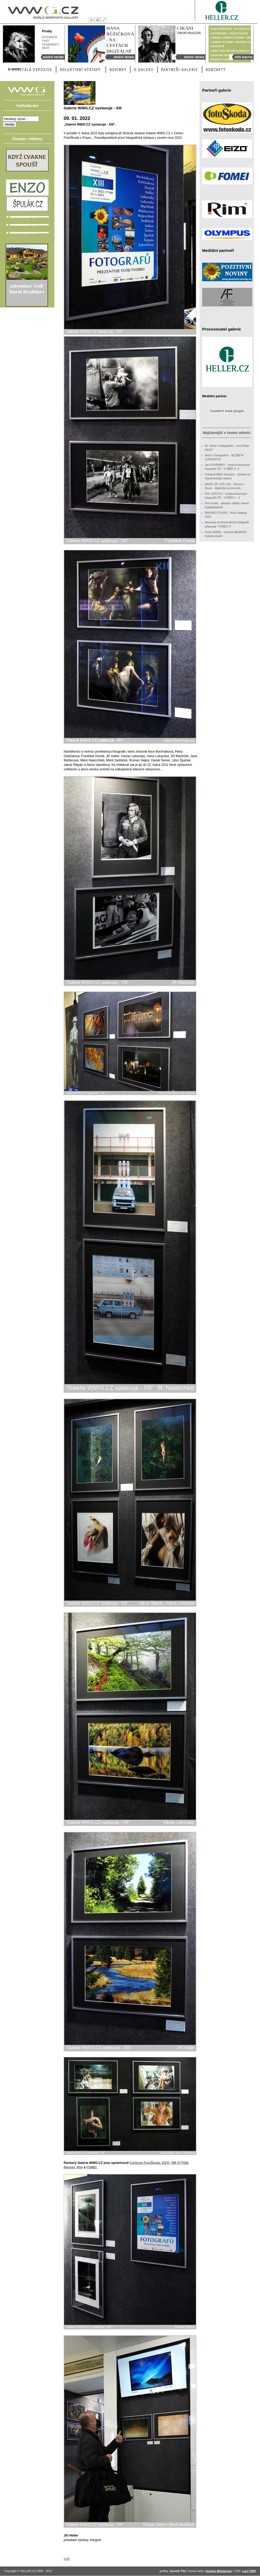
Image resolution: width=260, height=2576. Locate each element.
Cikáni (185, 28)
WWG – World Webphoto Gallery (43, 11)
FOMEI (91, 2167)
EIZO (165, 2163)
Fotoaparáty (50, 44)
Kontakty (103, 19)
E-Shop (14, 69)
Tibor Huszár (189, 33)
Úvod (91, 19)
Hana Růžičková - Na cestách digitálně (118, 57)
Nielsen (69, 2167)
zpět (67, 2559)
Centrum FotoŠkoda (145, 2163)
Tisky (45, 40)
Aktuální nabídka (51, 57)
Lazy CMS (249, 2571)
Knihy (50, 48)
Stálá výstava (241, 57)
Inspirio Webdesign (219, 2571)
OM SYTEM (179, 2163)
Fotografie (49, 36)
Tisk (97, 19)
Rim (80, 2167)
